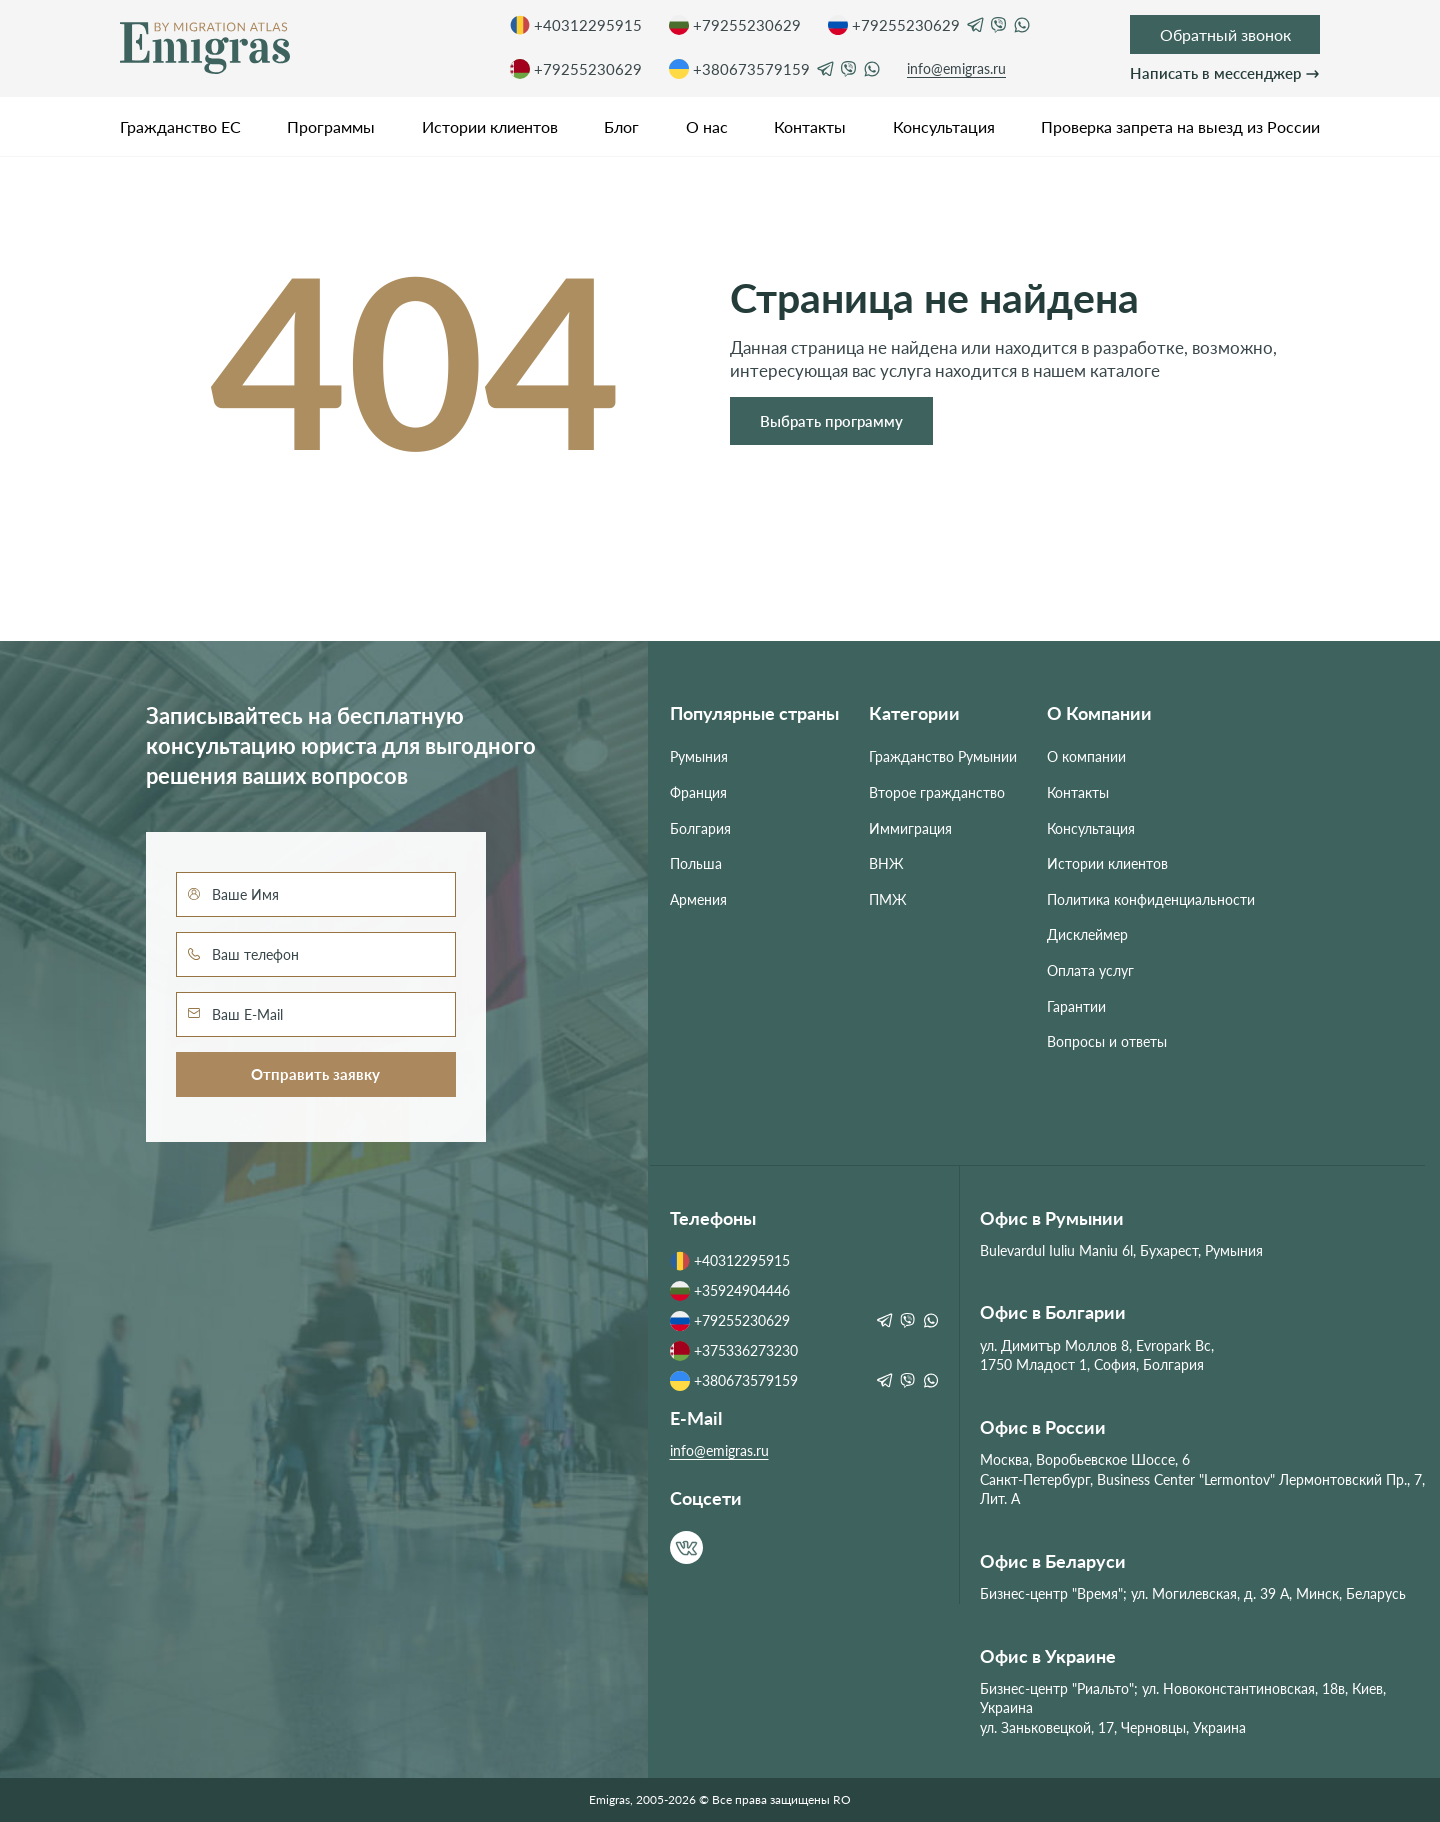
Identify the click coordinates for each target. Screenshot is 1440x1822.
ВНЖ (886, 863)
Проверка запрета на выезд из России (1180, 126)
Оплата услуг (1090, 970)
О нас (707, 126)
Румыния (699, 756)
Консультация (944, 126)
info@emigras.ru (956, 68)
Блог (621, 126)
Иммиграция (910, 828)
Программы (331, 126)
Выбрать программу (831, 421)
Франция (698, 792)
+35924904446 (730, 1291)
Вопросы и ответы (1107, 1041)
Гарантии (1076, 1006)
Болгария (700, 828)
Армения (698, 899)
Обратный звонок (1225, 34)
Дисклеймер (1087, 934)
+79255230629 (735, 25)
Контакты (810, 126)
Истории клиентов (490, 126)
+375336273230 (734, 1351)
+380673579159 (739, 69)
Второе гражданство (937, 792)
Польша (696, 863)
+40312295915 (576, 25)
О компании (1086, 756)
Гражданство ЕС (180, 126)
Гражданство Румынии (943, 756)
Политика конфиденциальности (1151, 899)
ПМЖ (888, 899)
